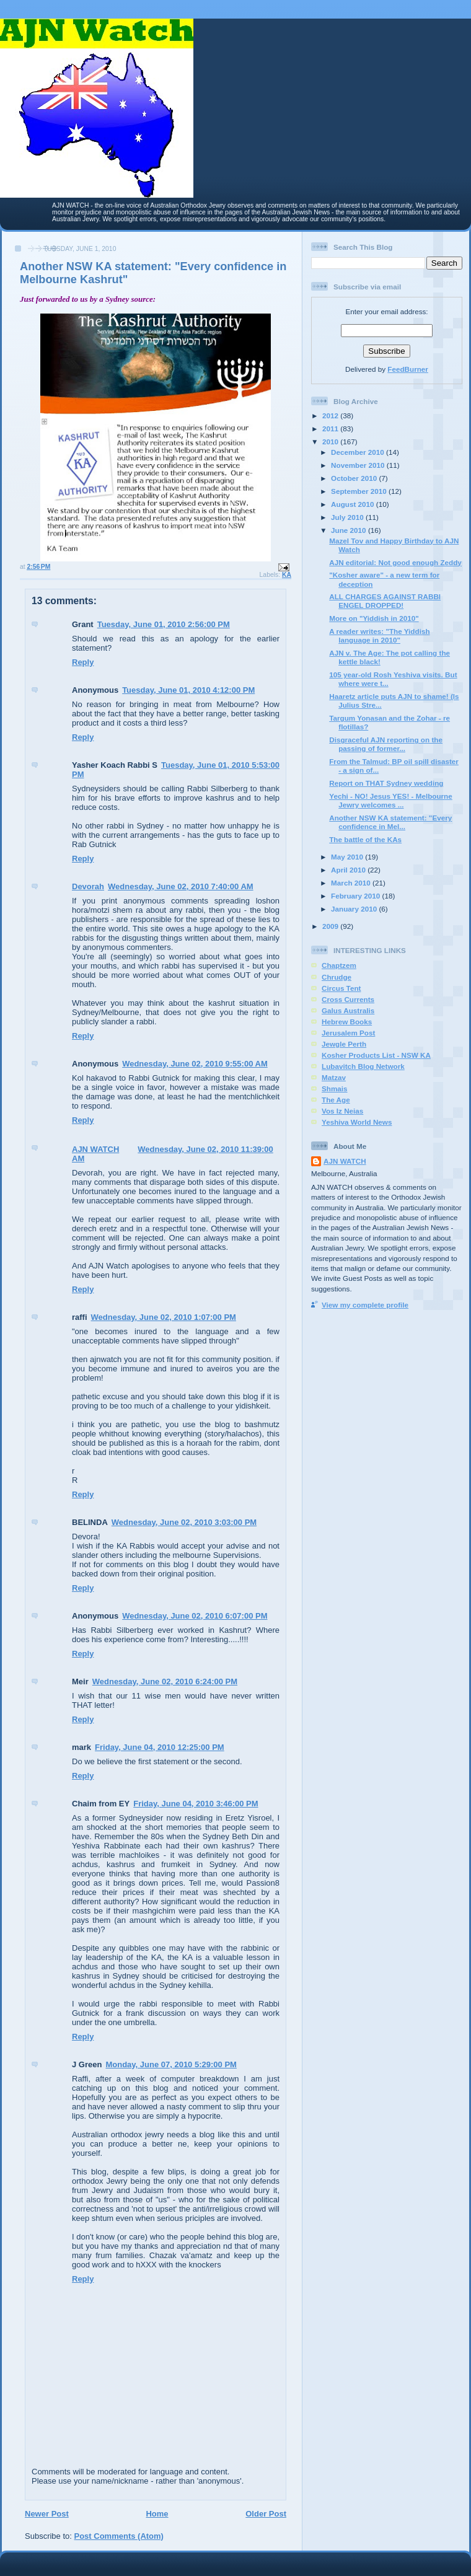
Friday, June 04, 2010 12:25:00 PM (159, 1747)
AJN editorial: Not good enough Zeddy (395, 562)
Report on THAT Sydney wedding (386, 783)
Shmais (335, 1088)
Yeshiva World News (357, 1122)
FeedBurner (407, 369)
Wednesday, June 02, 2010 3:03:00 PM (184, 1522)
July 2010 (348, 517)
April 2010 (349, 870)
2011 (331, 428)
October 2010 (355, 478)
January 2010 (355, 909)
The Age (336, 1100)
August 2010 (353, 504)
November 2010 (359, 465)
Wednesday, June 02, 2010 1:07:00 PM (163, 1317)
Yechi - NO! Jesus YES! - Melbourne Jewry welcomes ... (390, 800)
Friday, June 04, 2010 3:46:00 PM (195, 1803)
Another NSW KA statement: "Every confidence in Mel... (390, 822)
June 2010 (349, 530)
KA (286, 574)
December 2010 (358, 452)
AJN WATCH (95, 1149)
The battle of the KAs (365, 839)
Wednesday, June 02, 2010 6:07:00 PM (194, 1615)
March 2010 (351, 883)
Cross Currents (348, 999)
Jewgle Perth (344, 1044)
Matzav (334, 1077)
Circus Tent (341, 988)
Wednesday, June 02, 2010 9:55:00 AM (195, 1063)
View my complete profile (365, 1305)
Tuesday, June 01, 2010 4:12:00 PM (188, 690)
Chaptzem (339, 965)
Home (157, 2513)
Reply (83, 662)
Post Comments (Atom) (119, 2536)
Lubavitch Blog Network (363, 1066)
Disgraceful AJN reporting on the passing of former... (385, 744)
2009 (331, 926)
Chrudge (336, 977)
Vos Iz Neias (342, 1111)
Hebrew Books (347, 1022)
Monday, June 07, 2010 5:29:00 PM (170, 2064)
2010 (331, 441)
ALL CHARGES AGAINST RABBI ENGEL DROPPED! (385, 600)
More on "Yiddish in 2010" (373, 618)
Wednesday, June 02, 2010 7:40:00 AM (180, 886)
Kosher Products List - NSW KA (376, 1055)
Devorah (88, 886)
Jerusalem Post (348, 1033)
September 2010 (360, 491)
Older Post (265, 2513)
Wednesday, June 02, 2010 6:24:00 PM (164, 1681)
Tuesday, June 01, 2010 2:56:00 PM (163, 624)
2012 (331, 415)
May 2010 (348, 857)
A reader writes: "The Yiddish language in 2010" (379, 635)
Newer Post (47, 2513)
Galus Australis (348, 1010)
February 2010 (356, 896)
